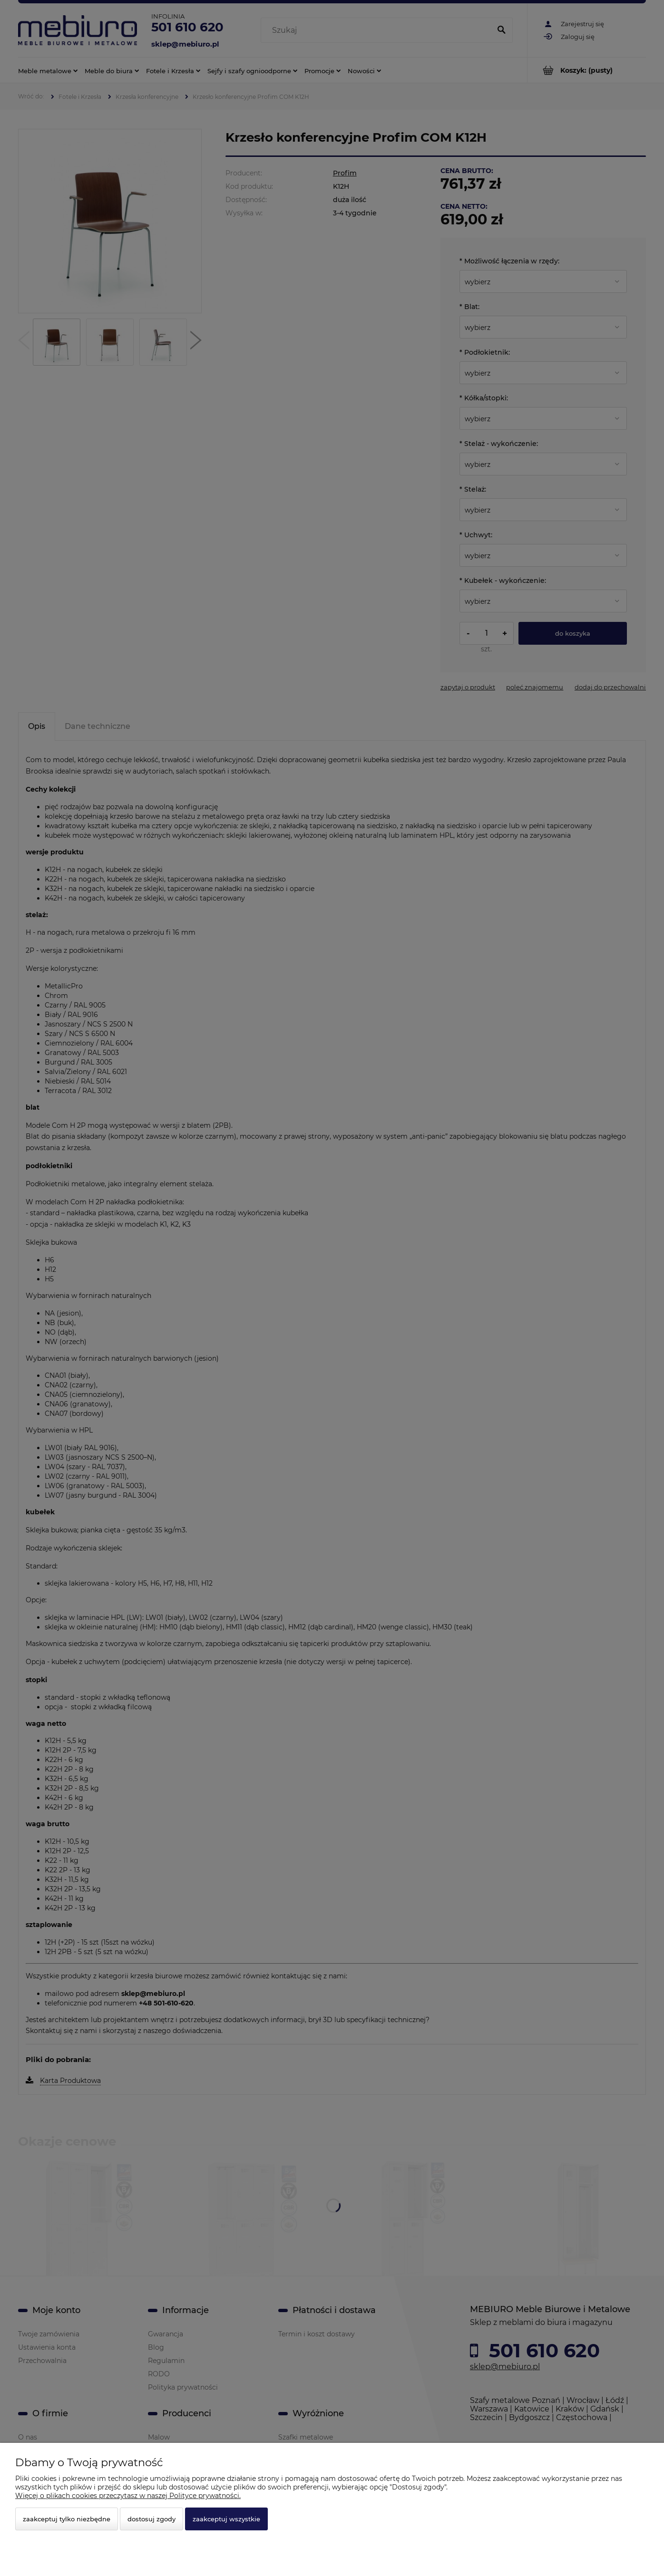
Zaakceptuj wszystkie (226, 2519)
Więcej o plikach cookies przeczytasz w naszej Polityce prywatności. (128, 2495)
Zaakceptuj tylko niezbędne (66, 2519)
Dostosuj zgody (151, 2519)
